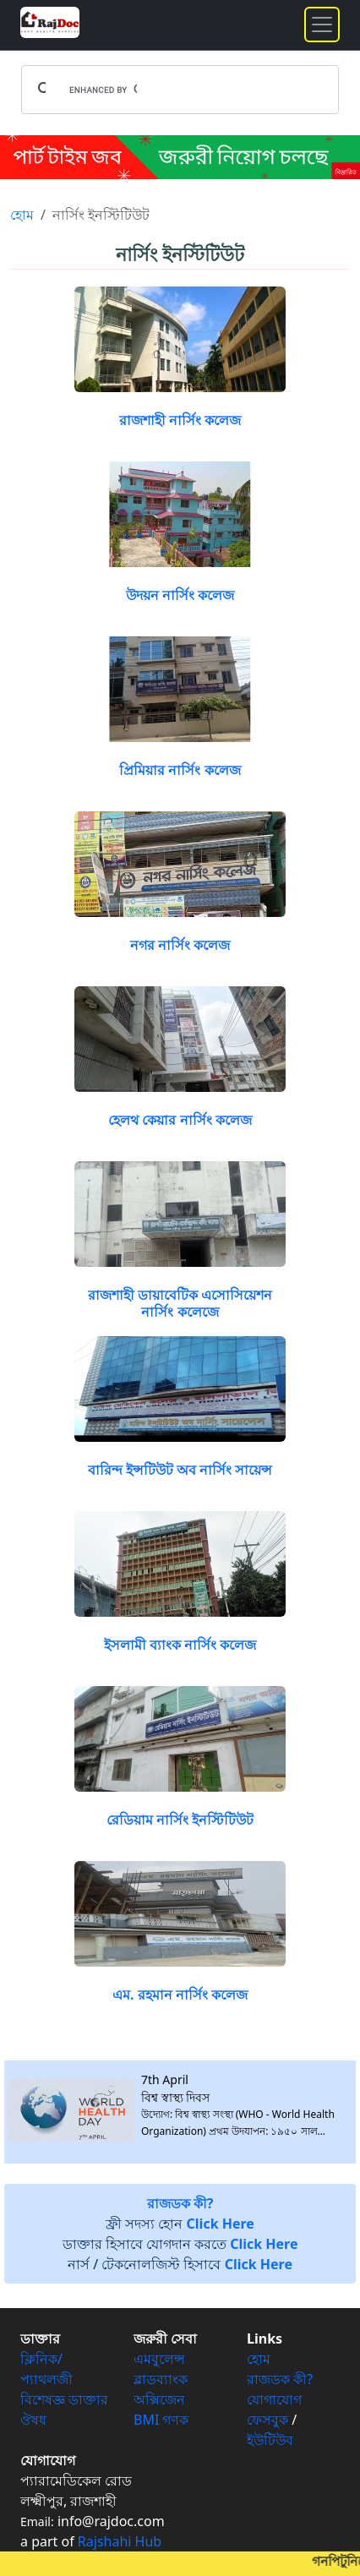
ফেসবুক (267, 2419)
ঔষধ (33, 2419)
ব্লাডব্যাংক (161, 2379)
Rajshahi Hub (119, 2541)
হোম (22, 214)
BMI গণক (161, 2419)
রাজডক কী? (280, 2379)
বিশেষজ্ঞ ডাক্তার (64, 2399)
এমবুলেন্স (159, 2359)
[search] (103, 89)
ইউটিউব (270, 2440)
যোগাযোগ (274, 2399)
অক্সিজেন (159, 2399)
